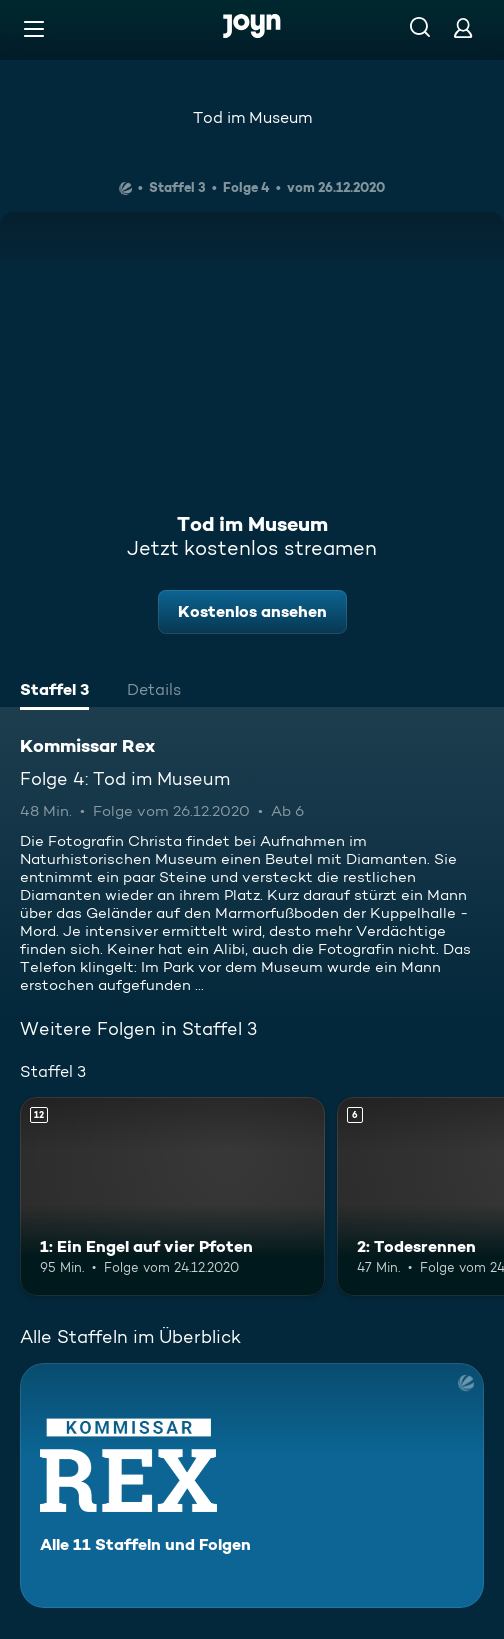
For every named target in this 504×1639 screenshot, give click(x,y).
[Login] (463, 27)
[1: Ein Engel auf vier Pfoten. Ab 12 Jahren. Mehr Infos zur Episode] (172, 1196)
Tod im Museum (252, 117)
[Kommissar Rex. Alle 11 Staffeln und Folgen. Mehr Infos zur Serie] (252, 1485)
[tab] (54, 692)
